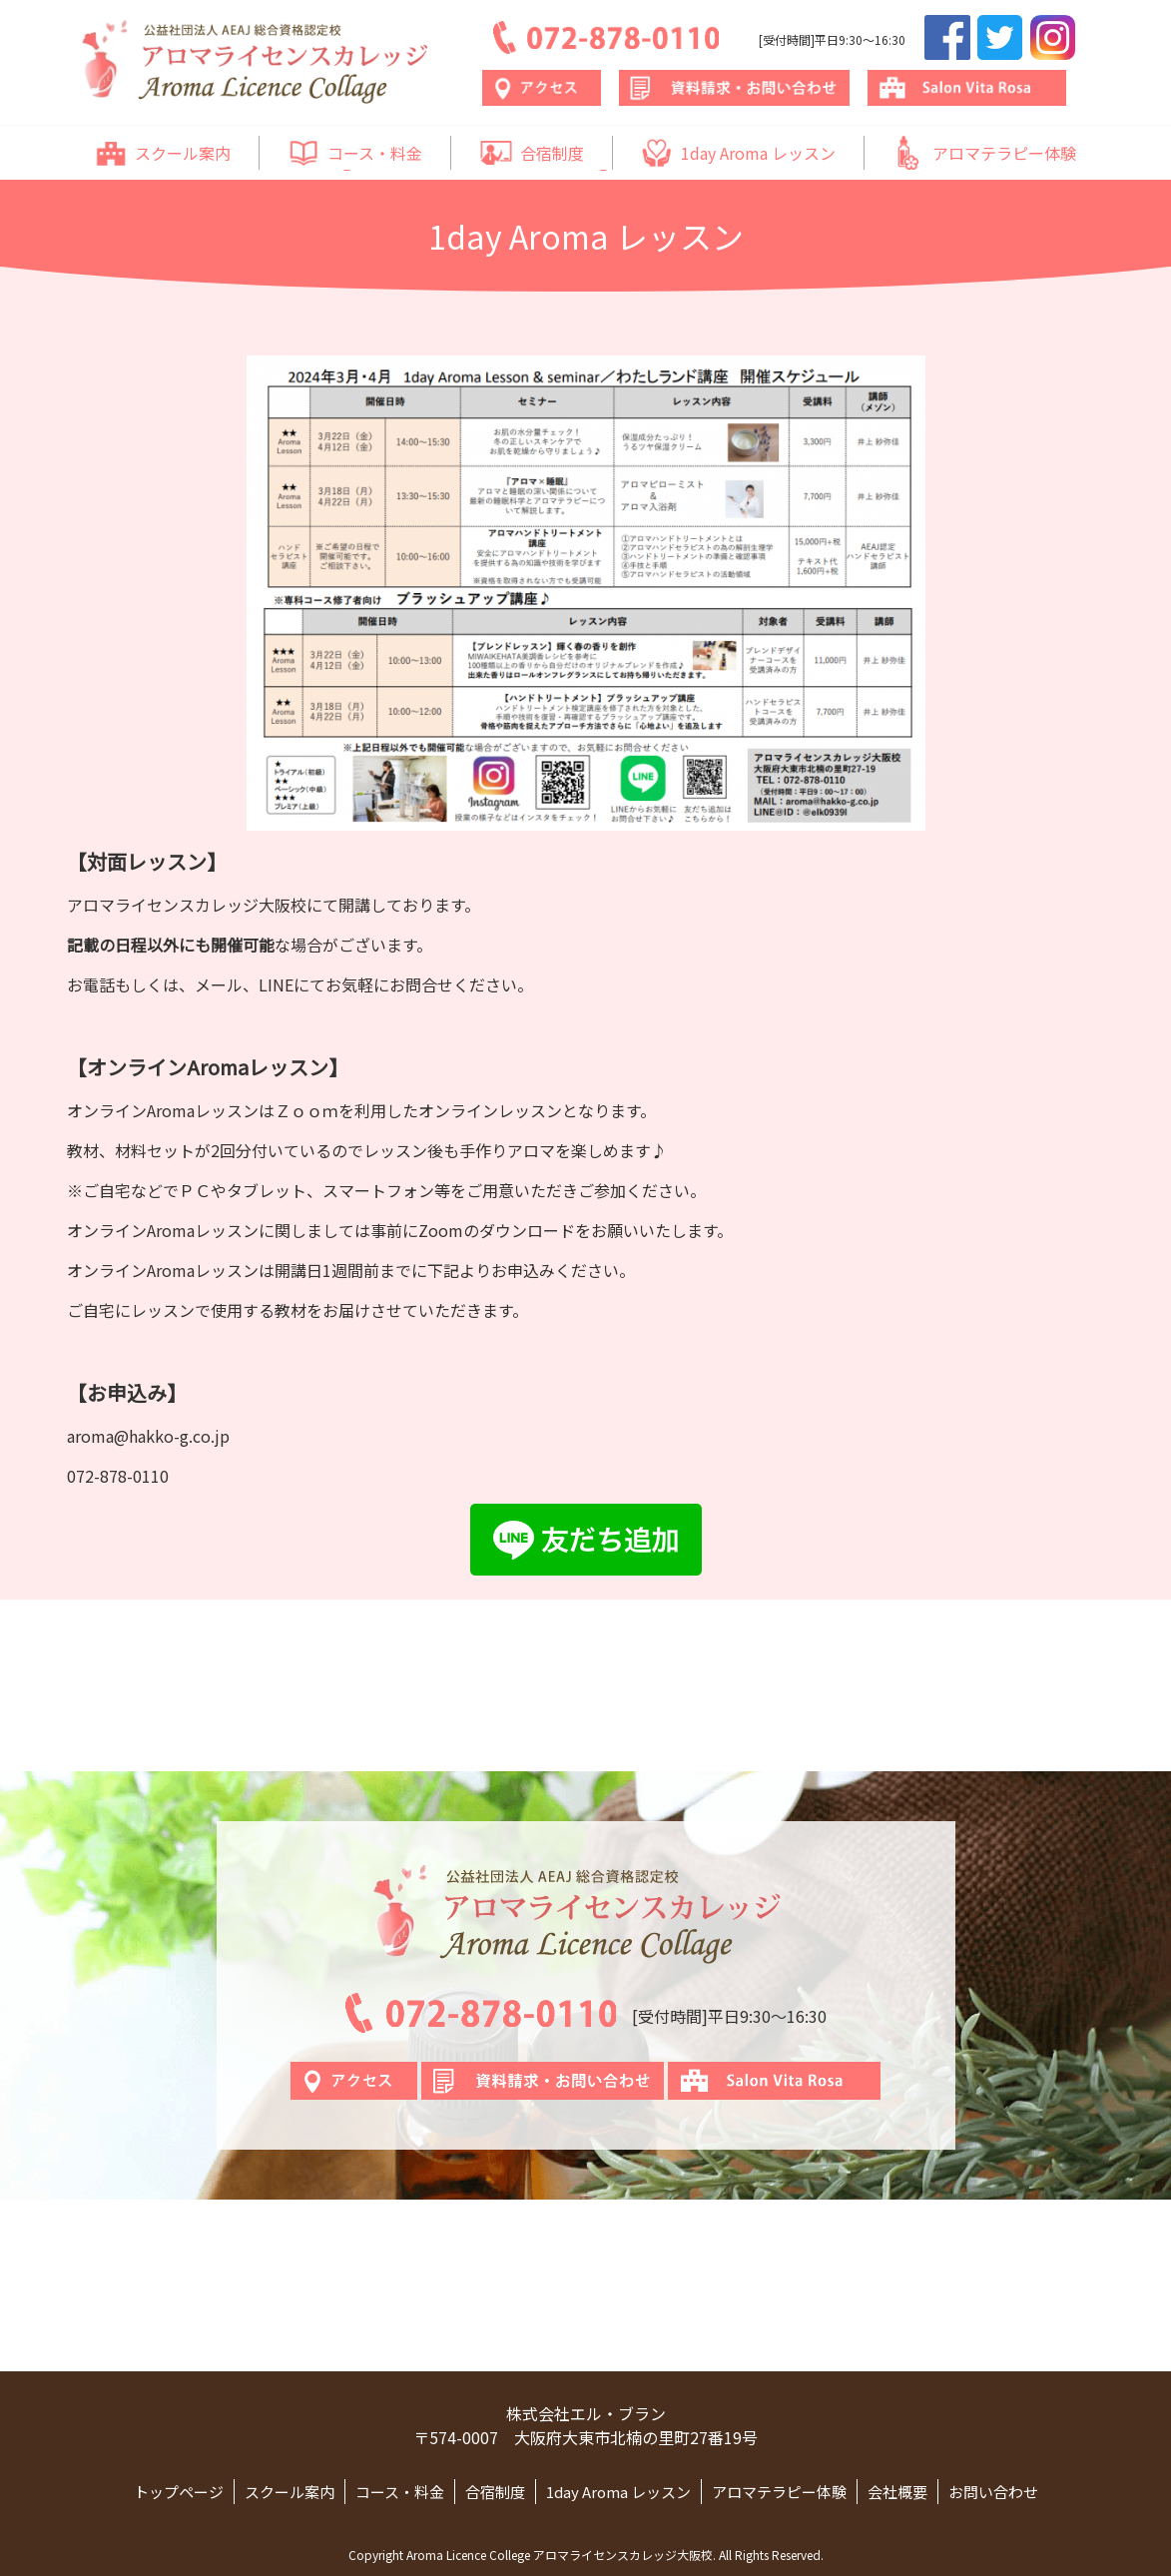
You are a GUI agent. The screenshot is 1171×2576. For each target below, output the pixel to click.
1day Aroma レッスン (738, 153)
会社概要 (897, 2491)
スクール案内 (163, 153)
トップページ (179, 2491)
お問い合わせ (993, 2491)
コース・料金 (355, 153)
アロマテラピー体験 (984, 153)
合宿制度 (532, 153)
